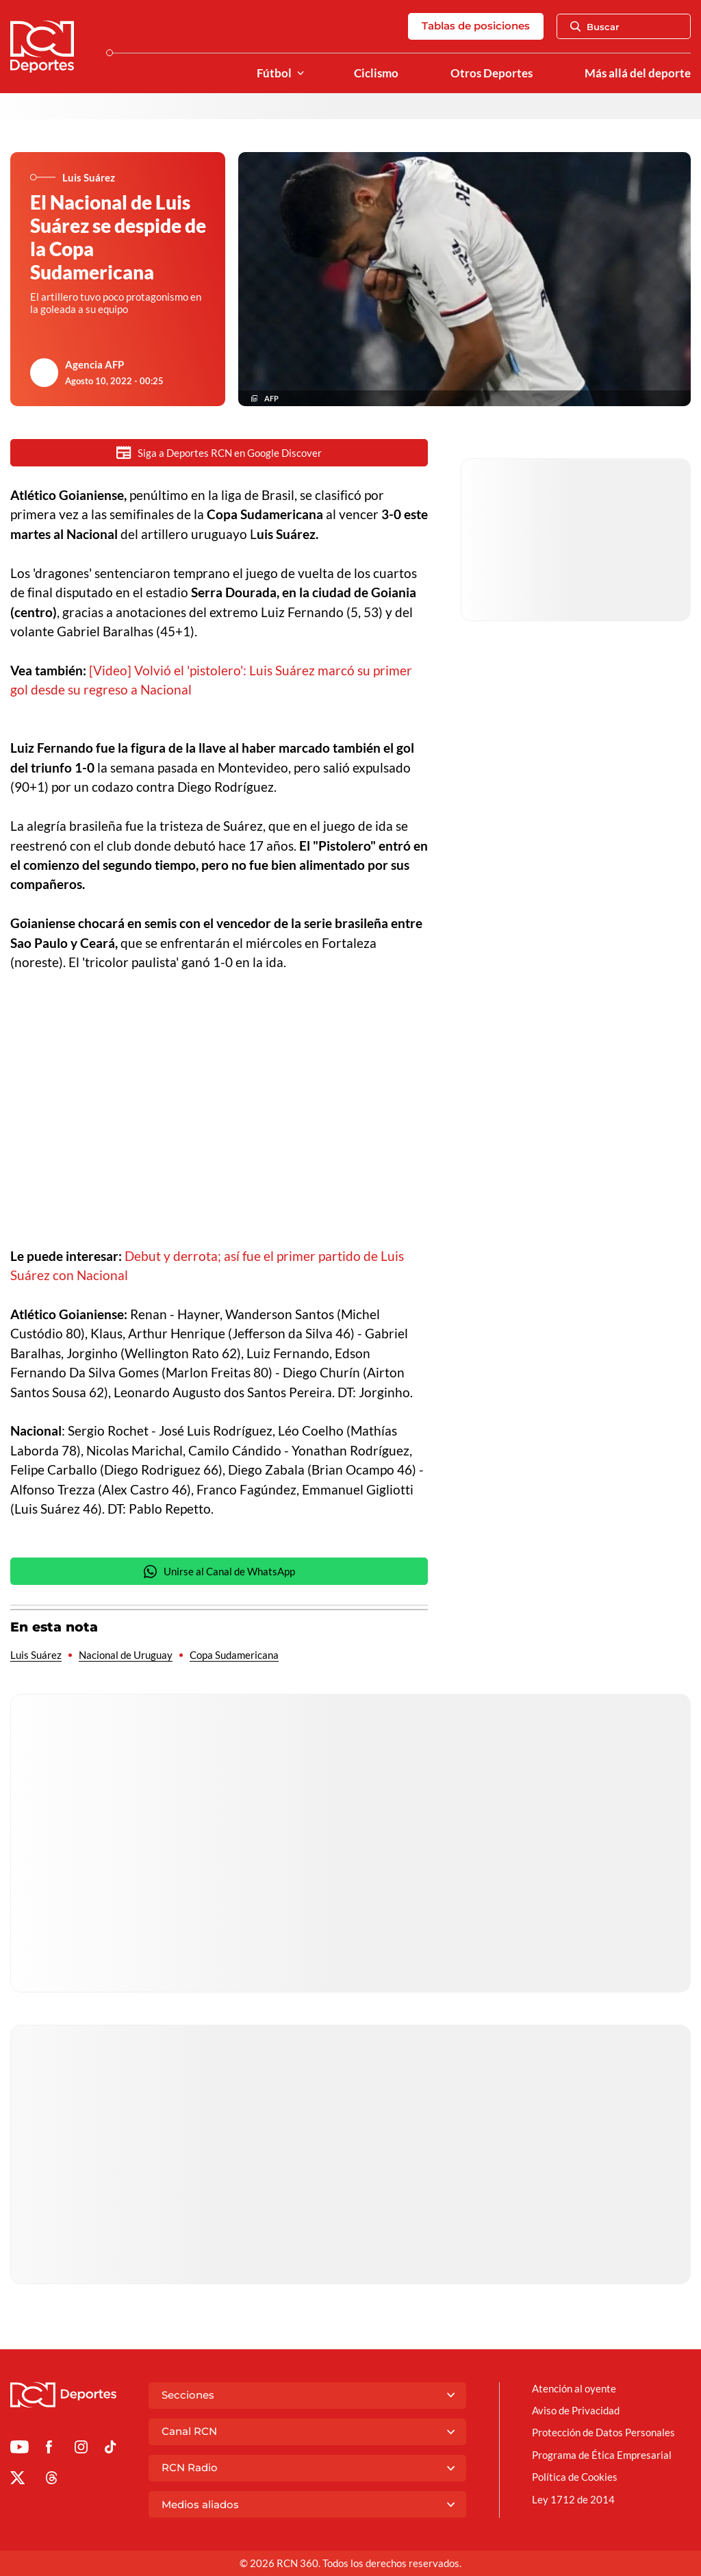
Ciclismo (376, 73)
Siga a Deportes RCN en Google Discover (219, 452)
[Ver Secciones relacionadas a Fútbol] (300, 73)
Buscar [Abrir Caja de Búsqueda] (595, 26)
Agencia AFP (94, 364)
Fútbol (274, 73)
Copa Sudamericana (234, 1656)
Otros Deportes (491, 73)
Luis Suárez (36, 1656)
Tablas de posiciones (476, 25)
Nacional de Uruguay (126, 1656)
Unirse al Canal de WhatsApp (219, 1572)
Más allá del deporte (638, 73)
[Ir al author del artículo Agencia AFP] (44, 372)
